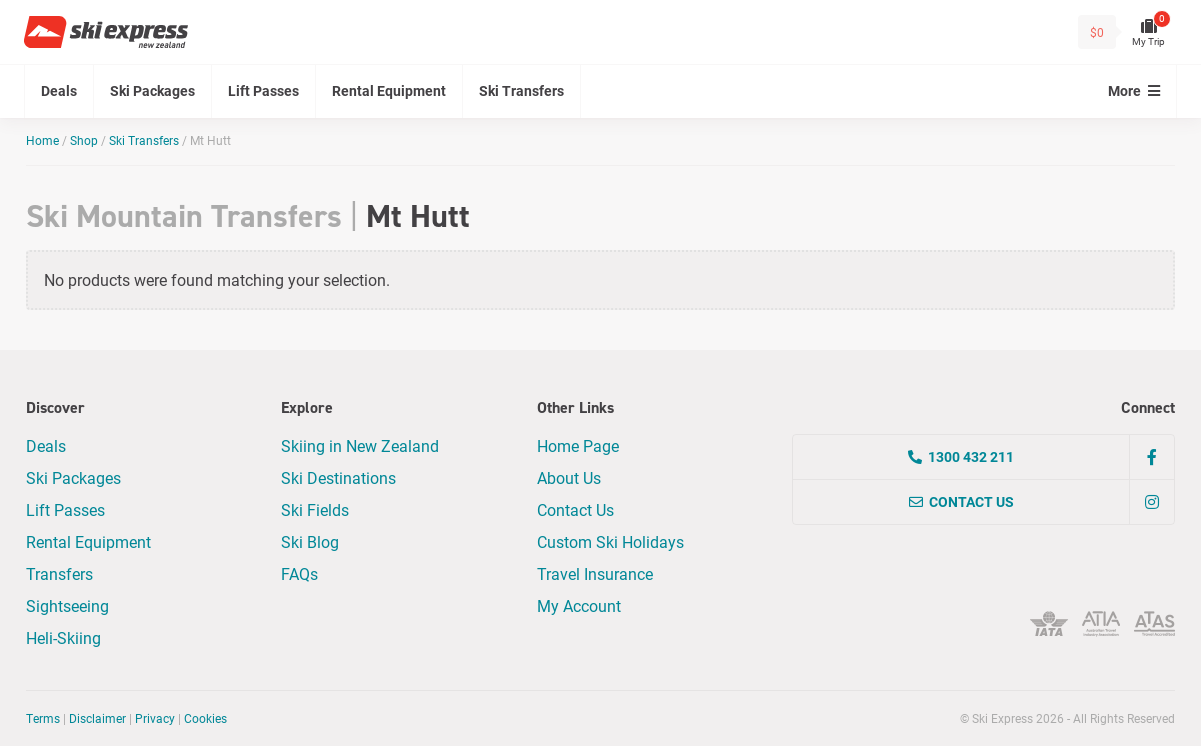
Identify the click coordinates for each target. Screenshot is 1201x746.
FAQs (299, 573)
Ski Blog (310, 541)
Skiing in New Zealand (360, 445)
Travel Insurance (595, 573)
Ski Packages (152, 90)
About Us (569, 477)
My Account (579, 605)
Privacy (155, 718)
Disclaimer (97, 718)
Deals (59, 90)
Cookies (205, 718)
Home (42, 140)
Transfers (59, 573)
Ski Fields (315, 509)
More (1134, 90)
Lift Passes (263, 90)
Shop (84, 140)
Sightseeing (67, 605)
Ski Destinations (338, 477)
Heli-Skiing (63, 637)
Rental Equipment (389, 90)
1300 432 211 (961, 456)
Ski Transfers (521, 90)
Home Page (578, 445)
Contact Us (575, 509)
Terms (43, 718)
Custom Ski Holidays (610, 541)
